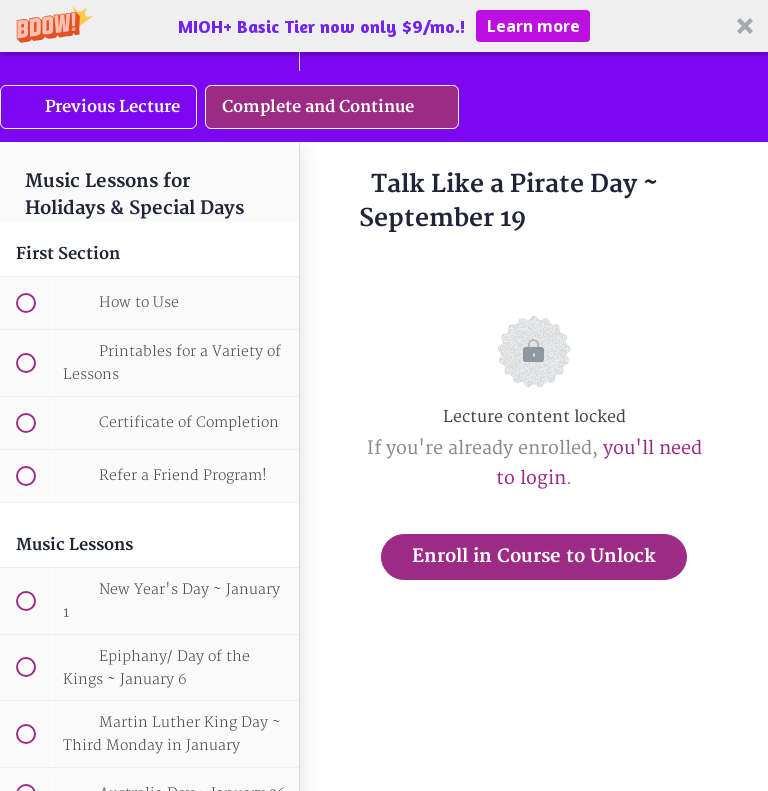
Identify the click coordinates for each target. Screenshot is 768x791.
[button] (384, 26)
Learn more (533, 26)
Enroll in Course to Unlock (534, 556)
